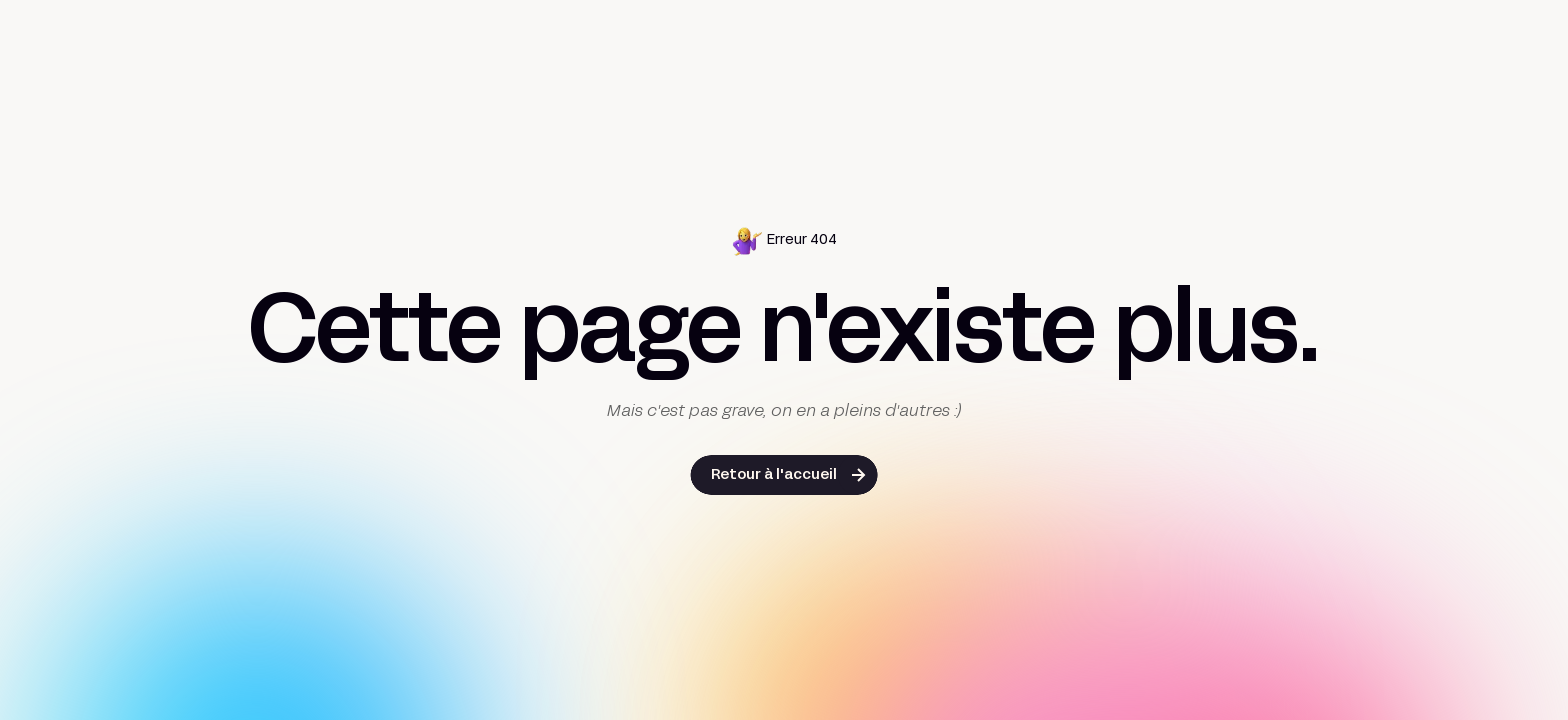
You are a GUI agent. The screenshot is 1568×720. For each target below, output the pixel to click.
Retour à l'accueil (774, 475)
